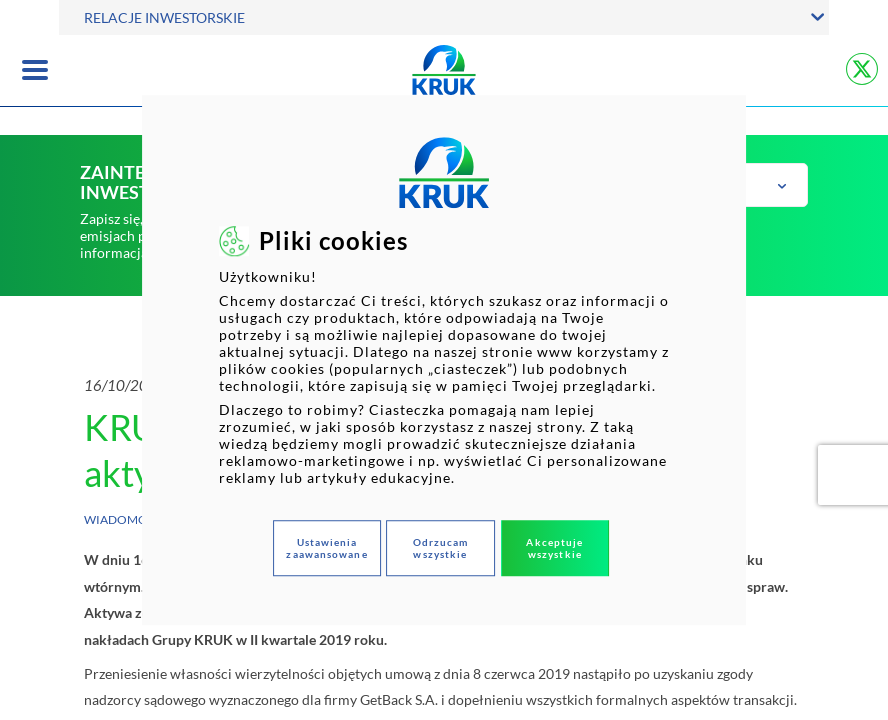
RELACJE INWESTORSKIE (164, 17)
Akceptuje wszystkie (554, 548)
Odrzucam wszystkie (441, 548)
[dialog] (444, 360)
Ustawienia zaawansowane (326, 548)
